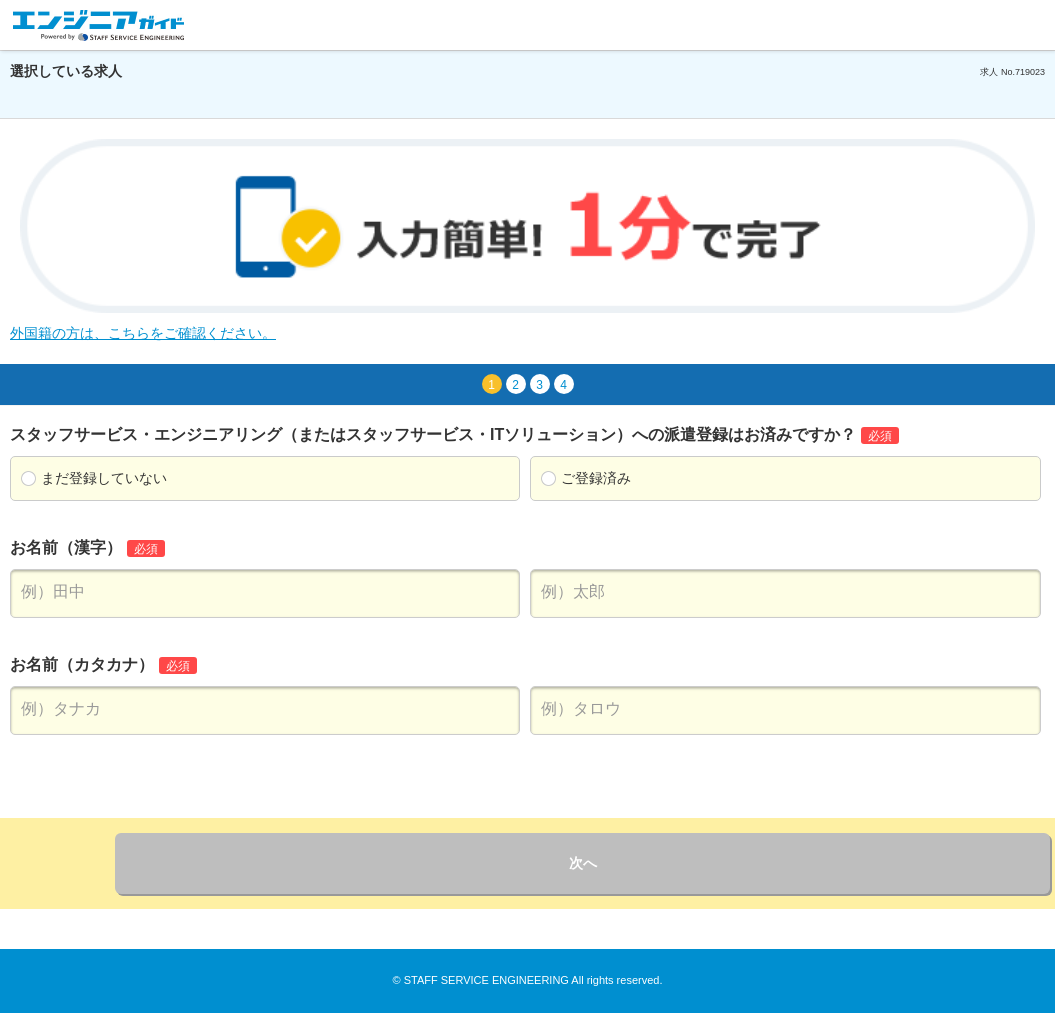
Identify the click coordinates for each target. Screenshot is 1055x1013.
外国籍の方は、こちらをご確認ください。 (143, 333)
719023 (1030, 72)
